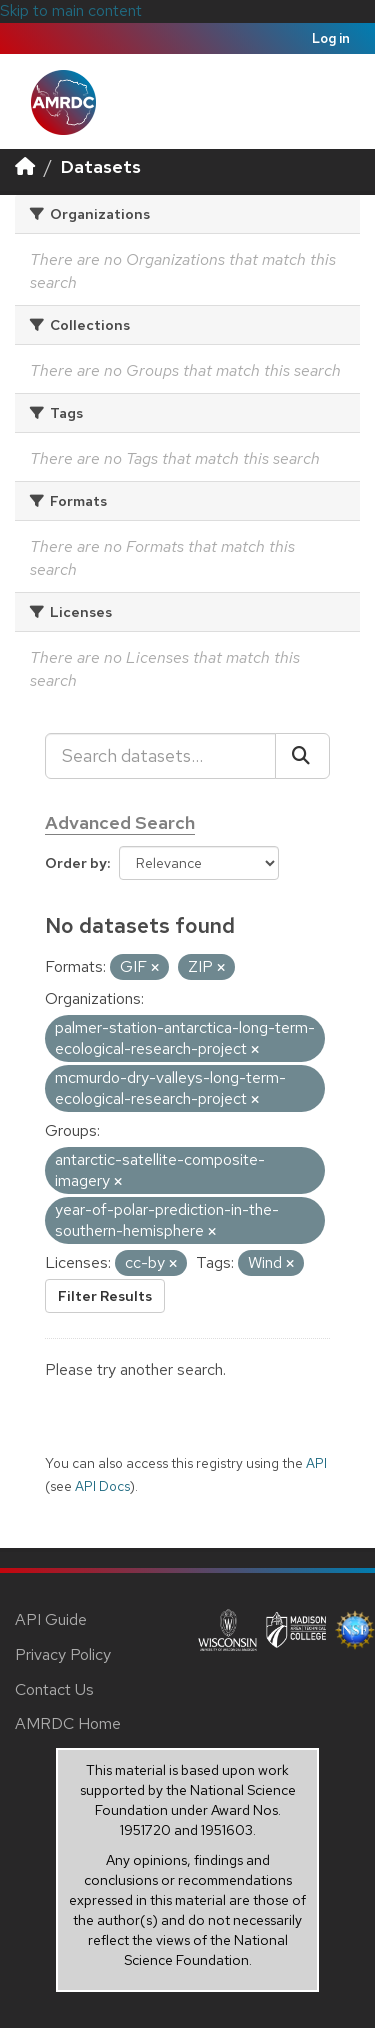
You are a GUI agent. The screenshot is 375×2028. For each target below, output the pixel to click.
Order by (76, 863)
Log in (331, 38)
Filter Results (105, 1296)
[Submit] (302, 756)
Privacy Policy (63, 1654)
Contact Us (54, 1689)
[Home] (25, 166)
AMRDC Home (68, 1723)
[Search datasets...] (160, 756)
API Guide (51, 1619)
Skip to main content (71, 10)
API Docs (102, 1486)
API (316, 1463)
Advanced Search (120, 822)
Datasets (101, 166)
